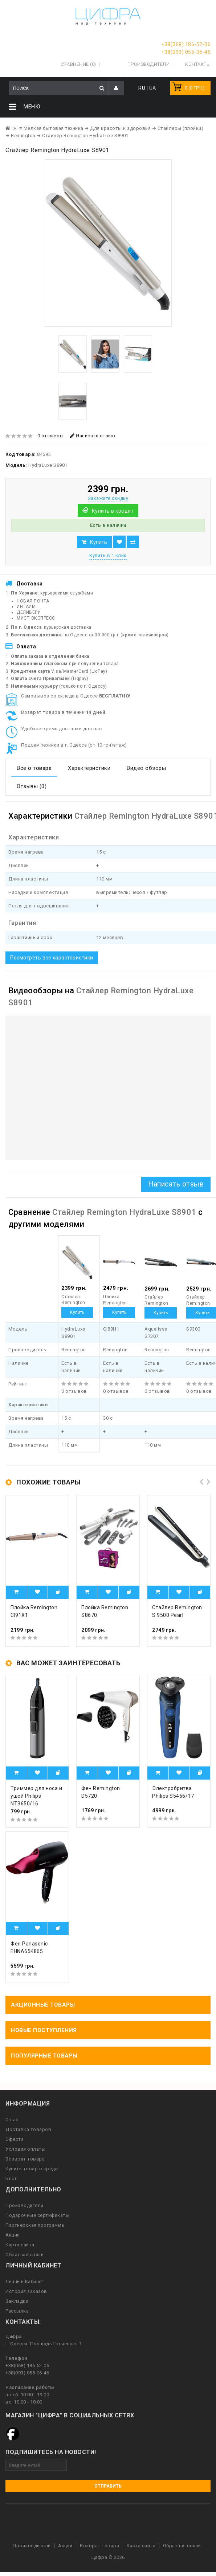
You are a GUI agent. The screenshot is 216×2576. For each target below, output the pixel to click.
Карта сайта (19, 2244)
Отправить (108, 2486)
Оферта (14, 2139)
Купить (98, 542)
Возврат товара (25, 2159)
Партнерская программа (34, 2225)
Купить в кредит (113, 511)
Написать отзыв (92, 435)
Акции (12, 2235)
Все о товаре (34, 767)
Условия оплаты (25, 2149)
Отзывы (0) (31, 786)
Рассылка (17, 2311)
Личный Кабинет (24, 2281)
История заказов (26, 2291)
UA (152, 88)
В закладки (119, 542)
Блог (11, 2178)
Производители (148, 64)
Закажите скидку (108, 498)
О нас (12, 2119)
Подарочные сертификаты (37, 2215)
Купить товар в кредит (33, 2168)
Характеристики (89, 767)
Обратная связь (24, 2254)
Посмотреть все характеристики (51, 957)
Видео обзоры (146, 767)
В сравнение (132, 542)
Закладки (16, 2301)
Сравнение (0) (78, 64)
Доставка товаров (28, 2129)
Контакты (198, 64)
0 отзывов (50, 435)
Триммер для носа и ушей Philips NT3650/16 (36, 1795)
